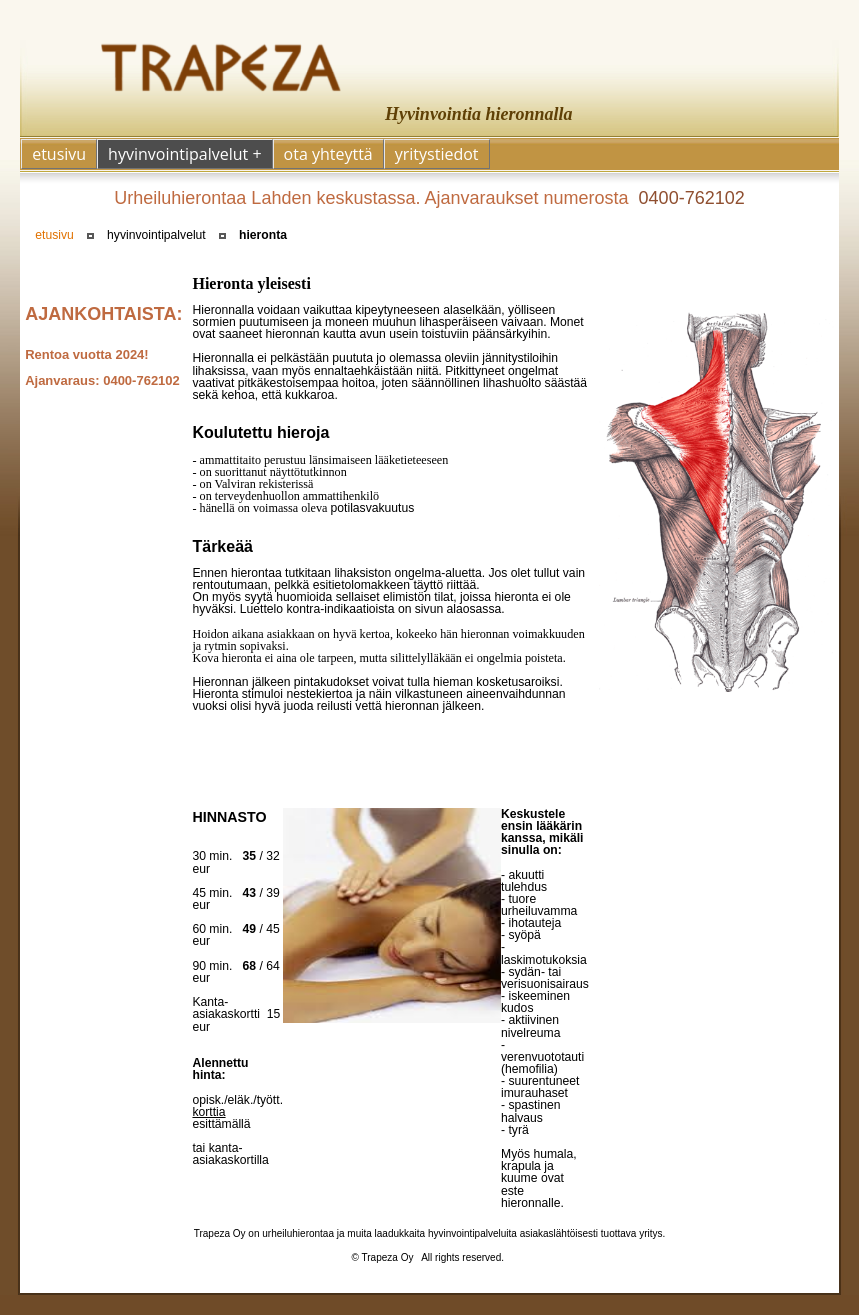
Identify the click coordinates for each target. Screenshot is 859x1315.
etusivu (54, 235)
